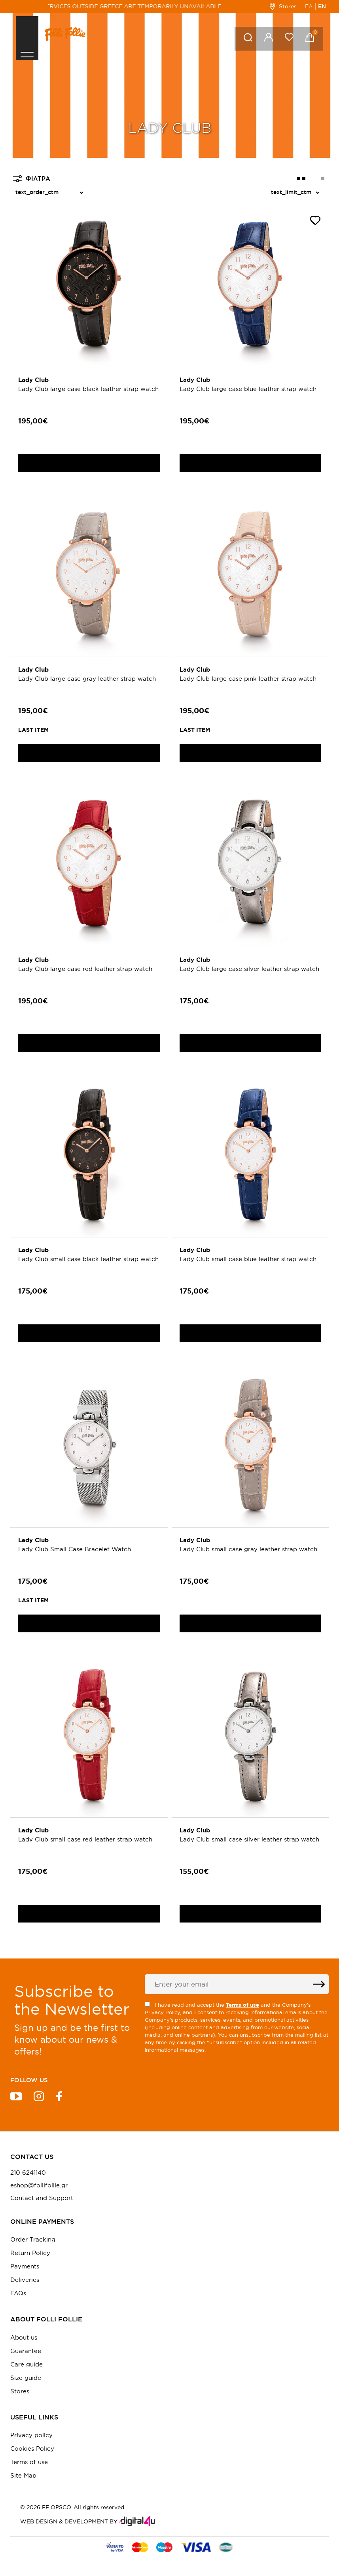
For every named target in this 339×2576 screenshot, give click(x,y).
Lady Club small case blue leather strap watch (248, 1259)
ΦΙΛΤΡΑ (31, 178)
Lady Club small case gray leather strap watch (248, 1549)
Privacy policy (31, 2435)
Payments (24, 2266)
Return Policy (30, 2252)
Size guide (25, 2377)
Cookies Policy (32, 2448)
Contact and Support (41, 2198)
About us (23, 2337)
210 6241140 (28, 2173)
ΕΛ (309, 6)
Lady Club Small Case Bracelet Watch (74, 1549)
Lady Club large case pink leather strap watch (248, 678)
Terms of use (29, 2462)
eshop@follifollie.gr (39, 2185)
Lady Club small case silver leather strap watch (249, 1839)
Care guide (26, 2364)
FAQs (18, 2293)
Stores (283, 6)
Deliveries (24, 2279)
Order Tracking (32, 2239)
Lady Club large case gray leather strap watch (87, 678)
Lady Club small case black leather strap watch (88, 1259)
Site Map (23, 2475)
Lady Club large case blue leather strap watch (248, 388)
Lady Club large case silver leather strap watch (249, 968)
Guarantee (25, 2350)
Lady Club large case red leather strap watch (85, 968)
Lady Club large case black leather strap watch (88, 388)
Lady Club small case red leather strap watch (85, 1839)
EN (322, 6)
